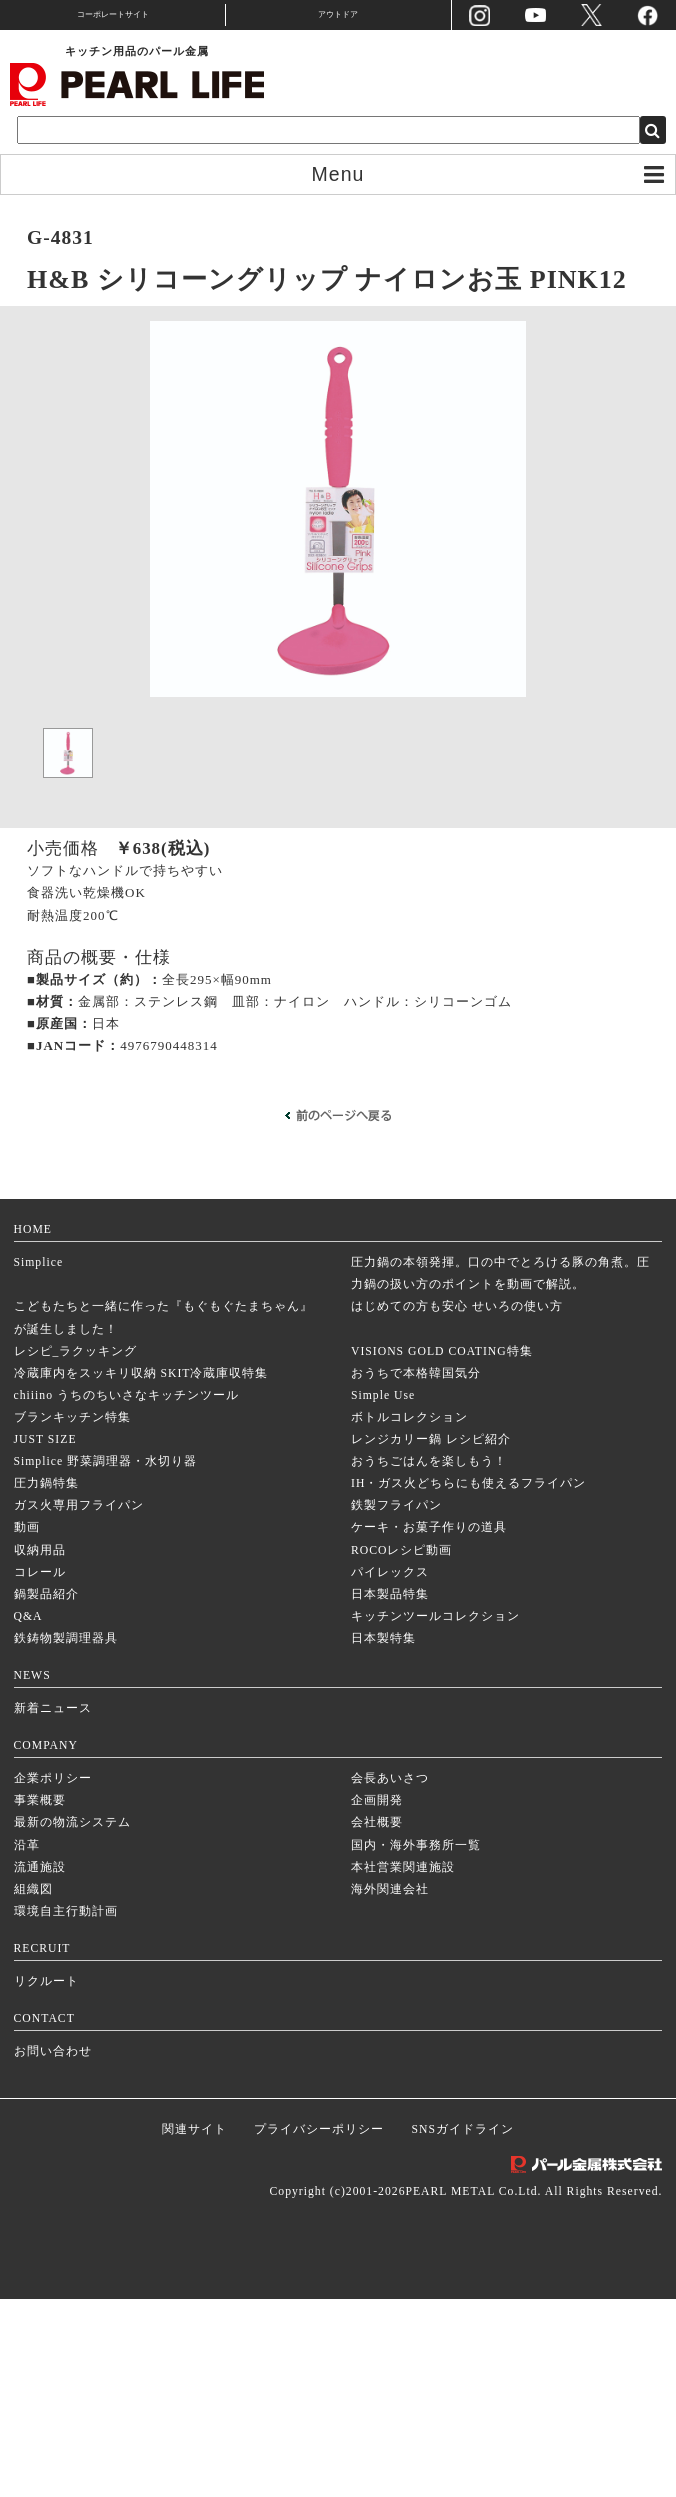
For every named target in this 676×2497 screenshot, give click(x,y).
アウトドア (338, 14)
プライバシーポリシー (319, 2328)
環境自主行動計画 (66, 2109)
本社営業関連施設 (403, 2065)
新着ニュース (53, 1907)
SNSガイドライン (463, 2328)
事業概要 (40, 1999)
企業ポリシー (53, 1977)
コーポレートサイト (113, 14)
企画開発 (377, 1999)
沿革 (27, 2043)
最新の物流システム (72, 2021)
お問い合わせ (53, 2250)
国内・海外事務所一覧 (416, 2043)
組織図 (33, 2087)
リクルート (46, 2180)
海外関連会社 (390, 2087)
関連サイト (194, 2328)
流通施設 (40, 2065)
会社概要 (377, 2021)
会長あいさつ (390, 1977)
